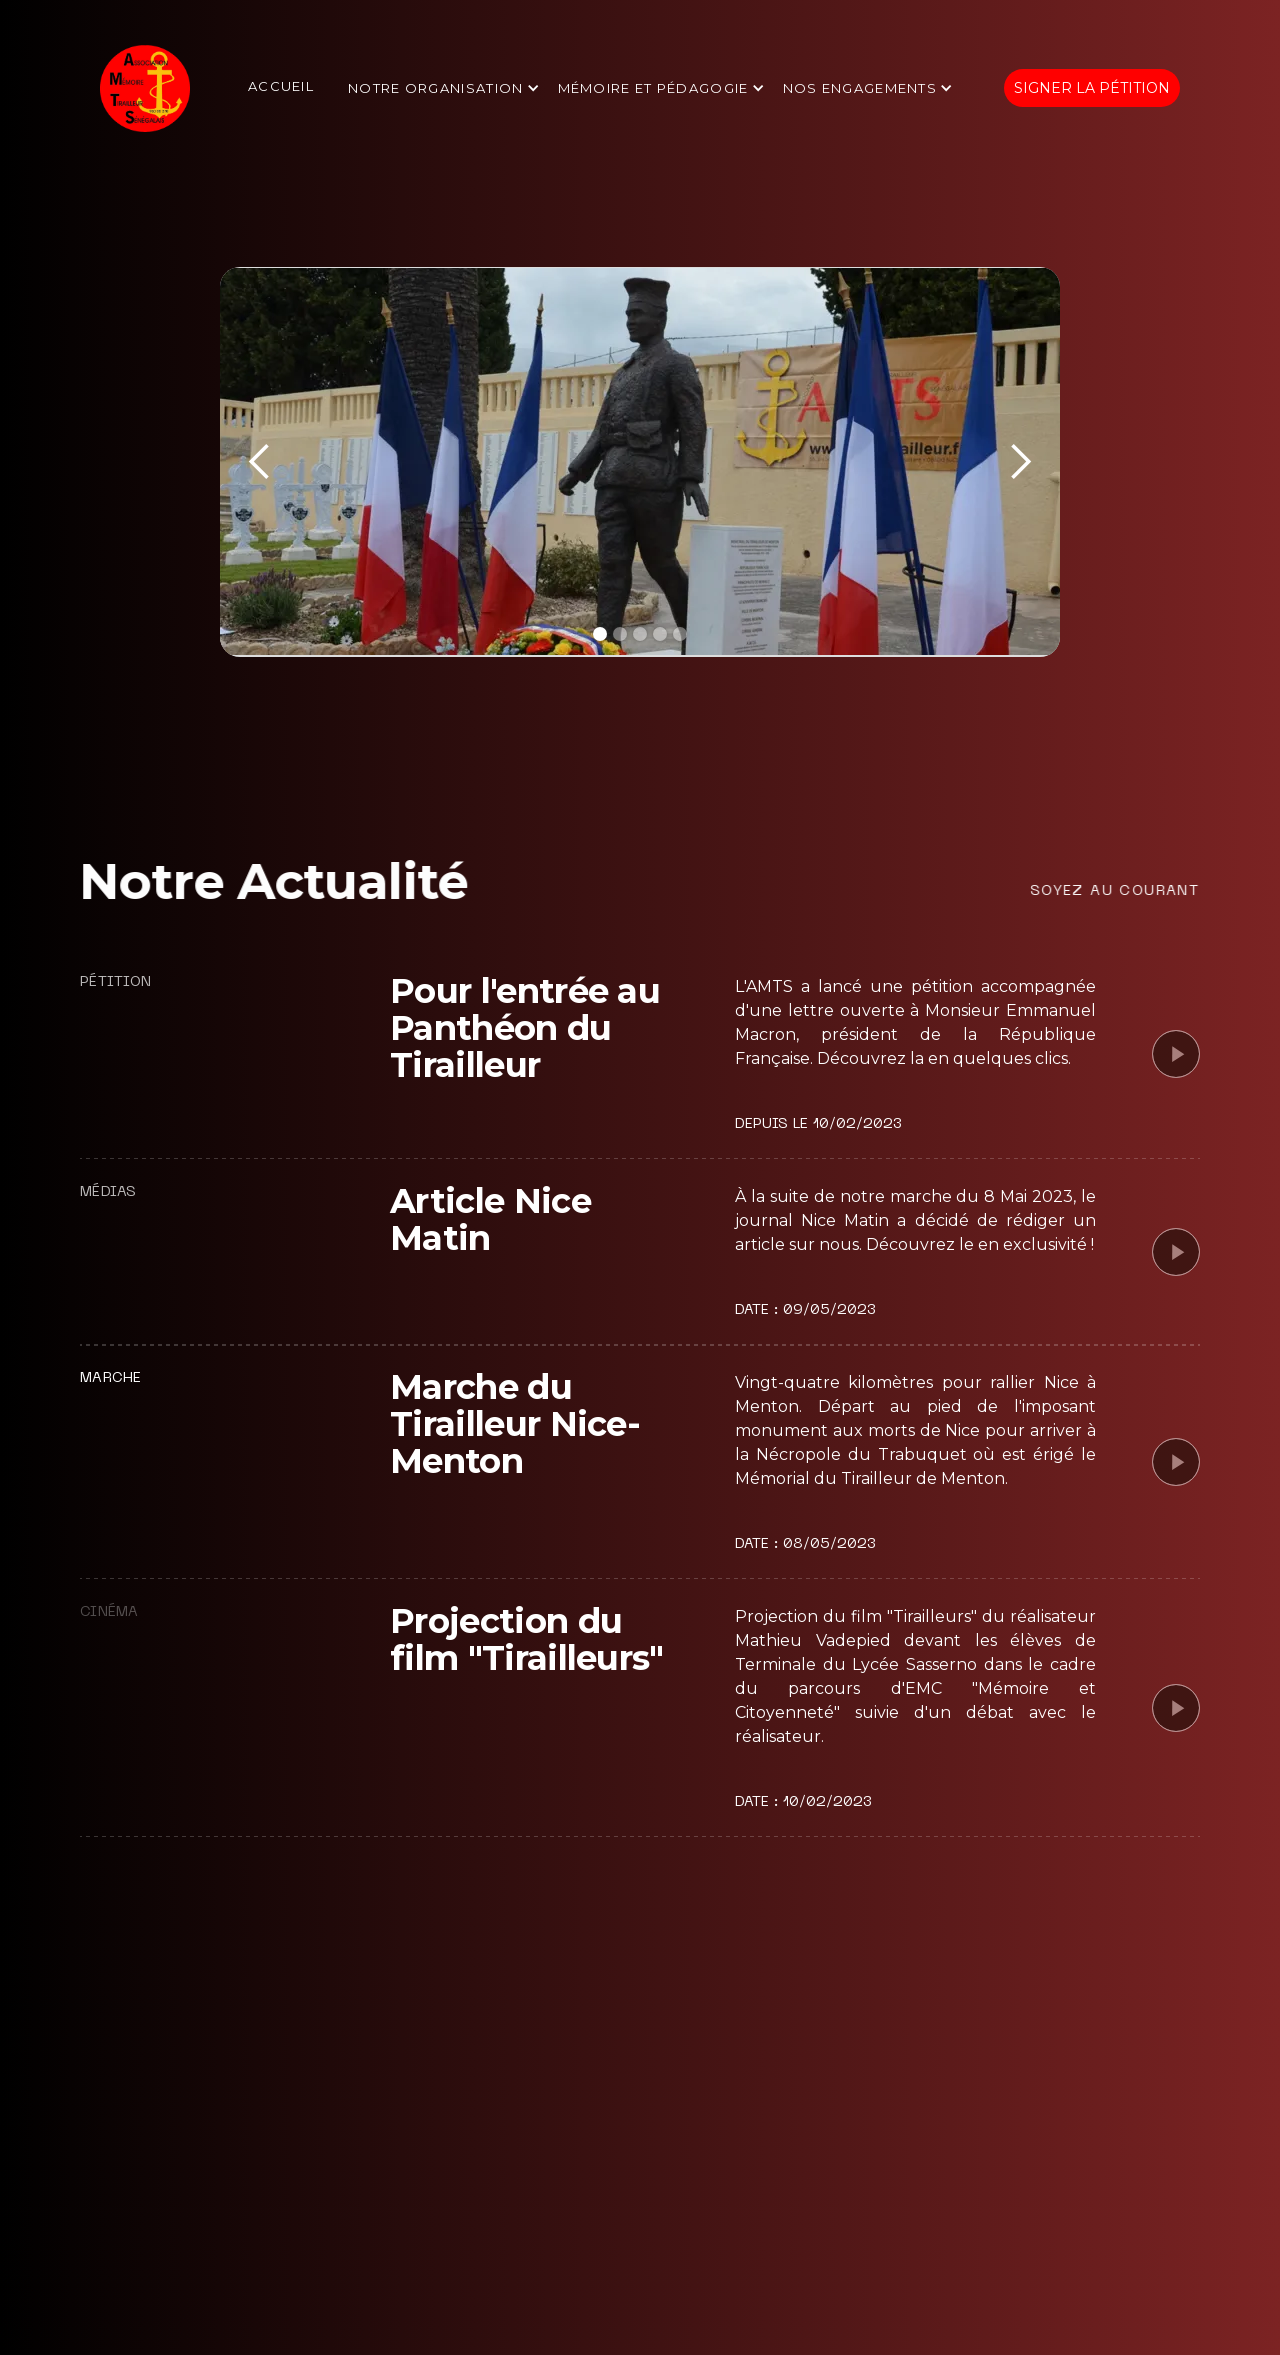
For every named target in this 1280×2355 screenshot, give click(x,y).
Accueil (281, 86)
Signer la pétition (1092, 88)
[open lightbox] (1176, 1054)
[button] (445, 89)
